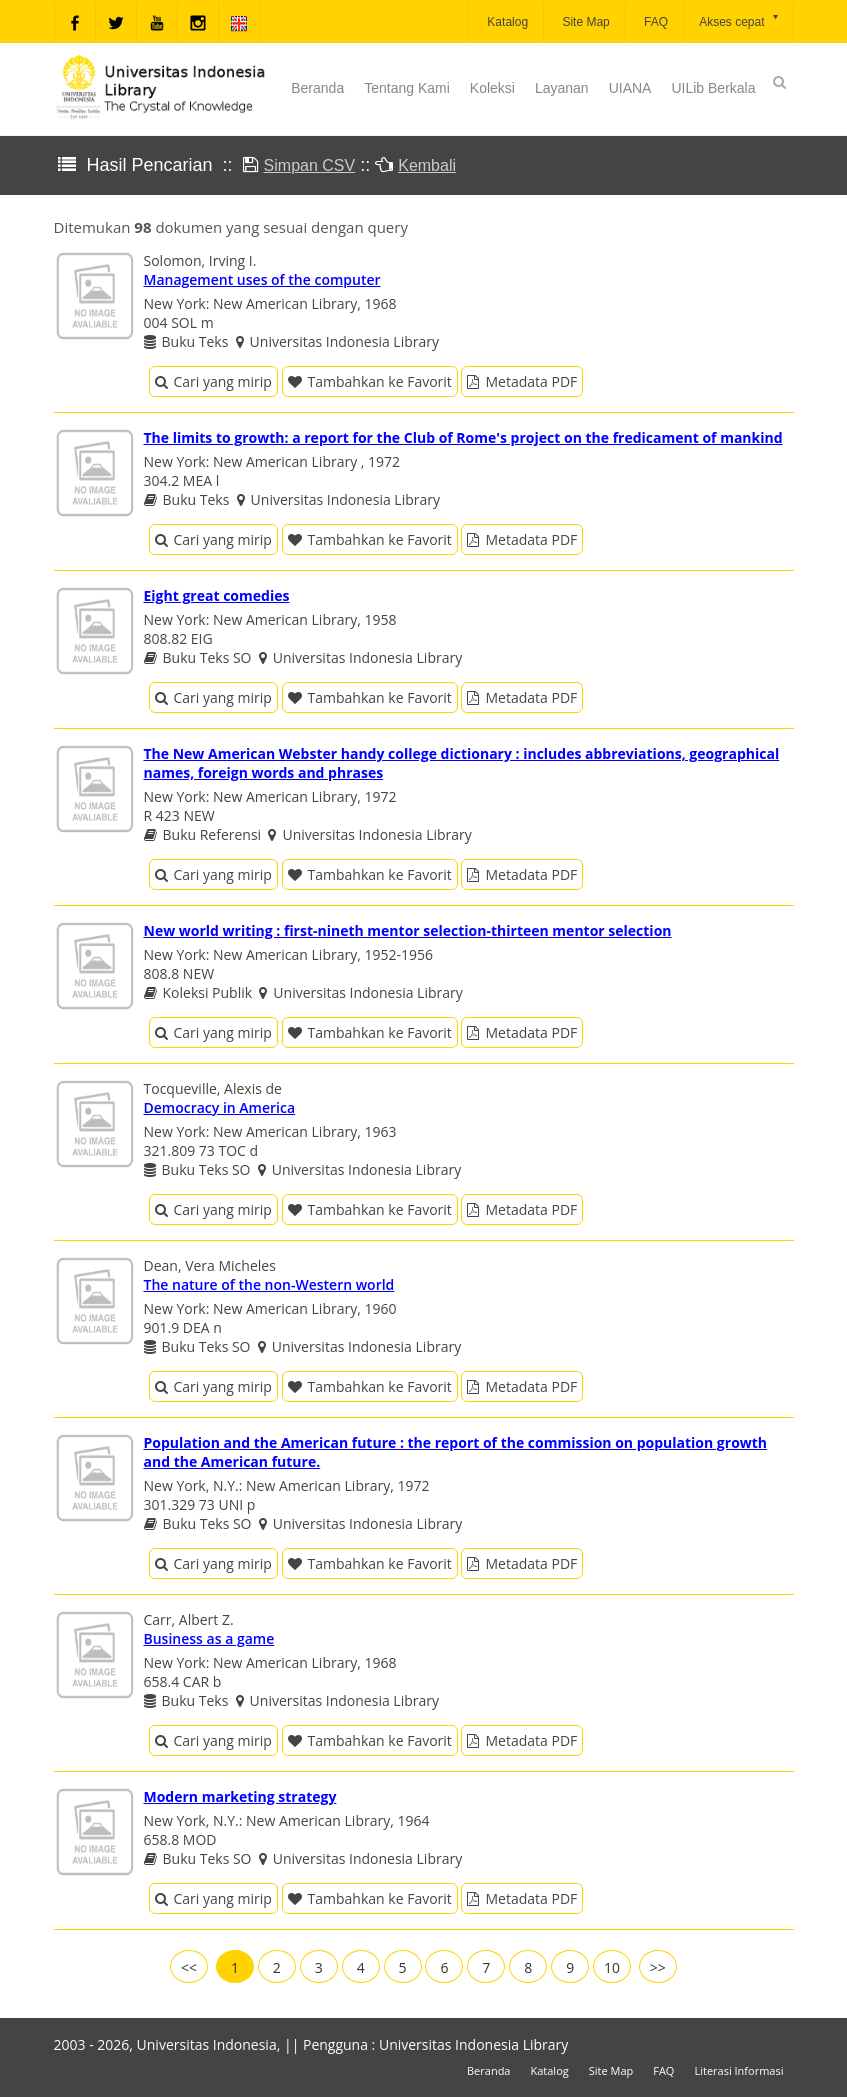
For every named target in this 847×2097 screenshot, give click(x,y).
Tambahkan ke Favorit (370, 381)
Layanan (562, 88)
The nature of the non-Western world (269, 1284)
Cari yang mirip (213, 381)
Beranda (317, 88)
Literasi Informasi (738, 2070)
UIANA (630, 88)
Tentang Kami (407, 88)
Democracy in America (220, 1107)
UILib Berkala (713, 88)
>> (658, 1967)
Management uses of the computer (262, 279)
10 (612, 1967)
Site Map (584, 22)
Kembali (427, 165)
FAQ (654, 22)
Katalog (506, 22)
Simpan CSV (310, 165)
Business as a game (209, 1638)
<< (189, 1967)
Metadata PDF (522, 381)
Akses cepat (739, 20)
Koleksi (492, 88)
